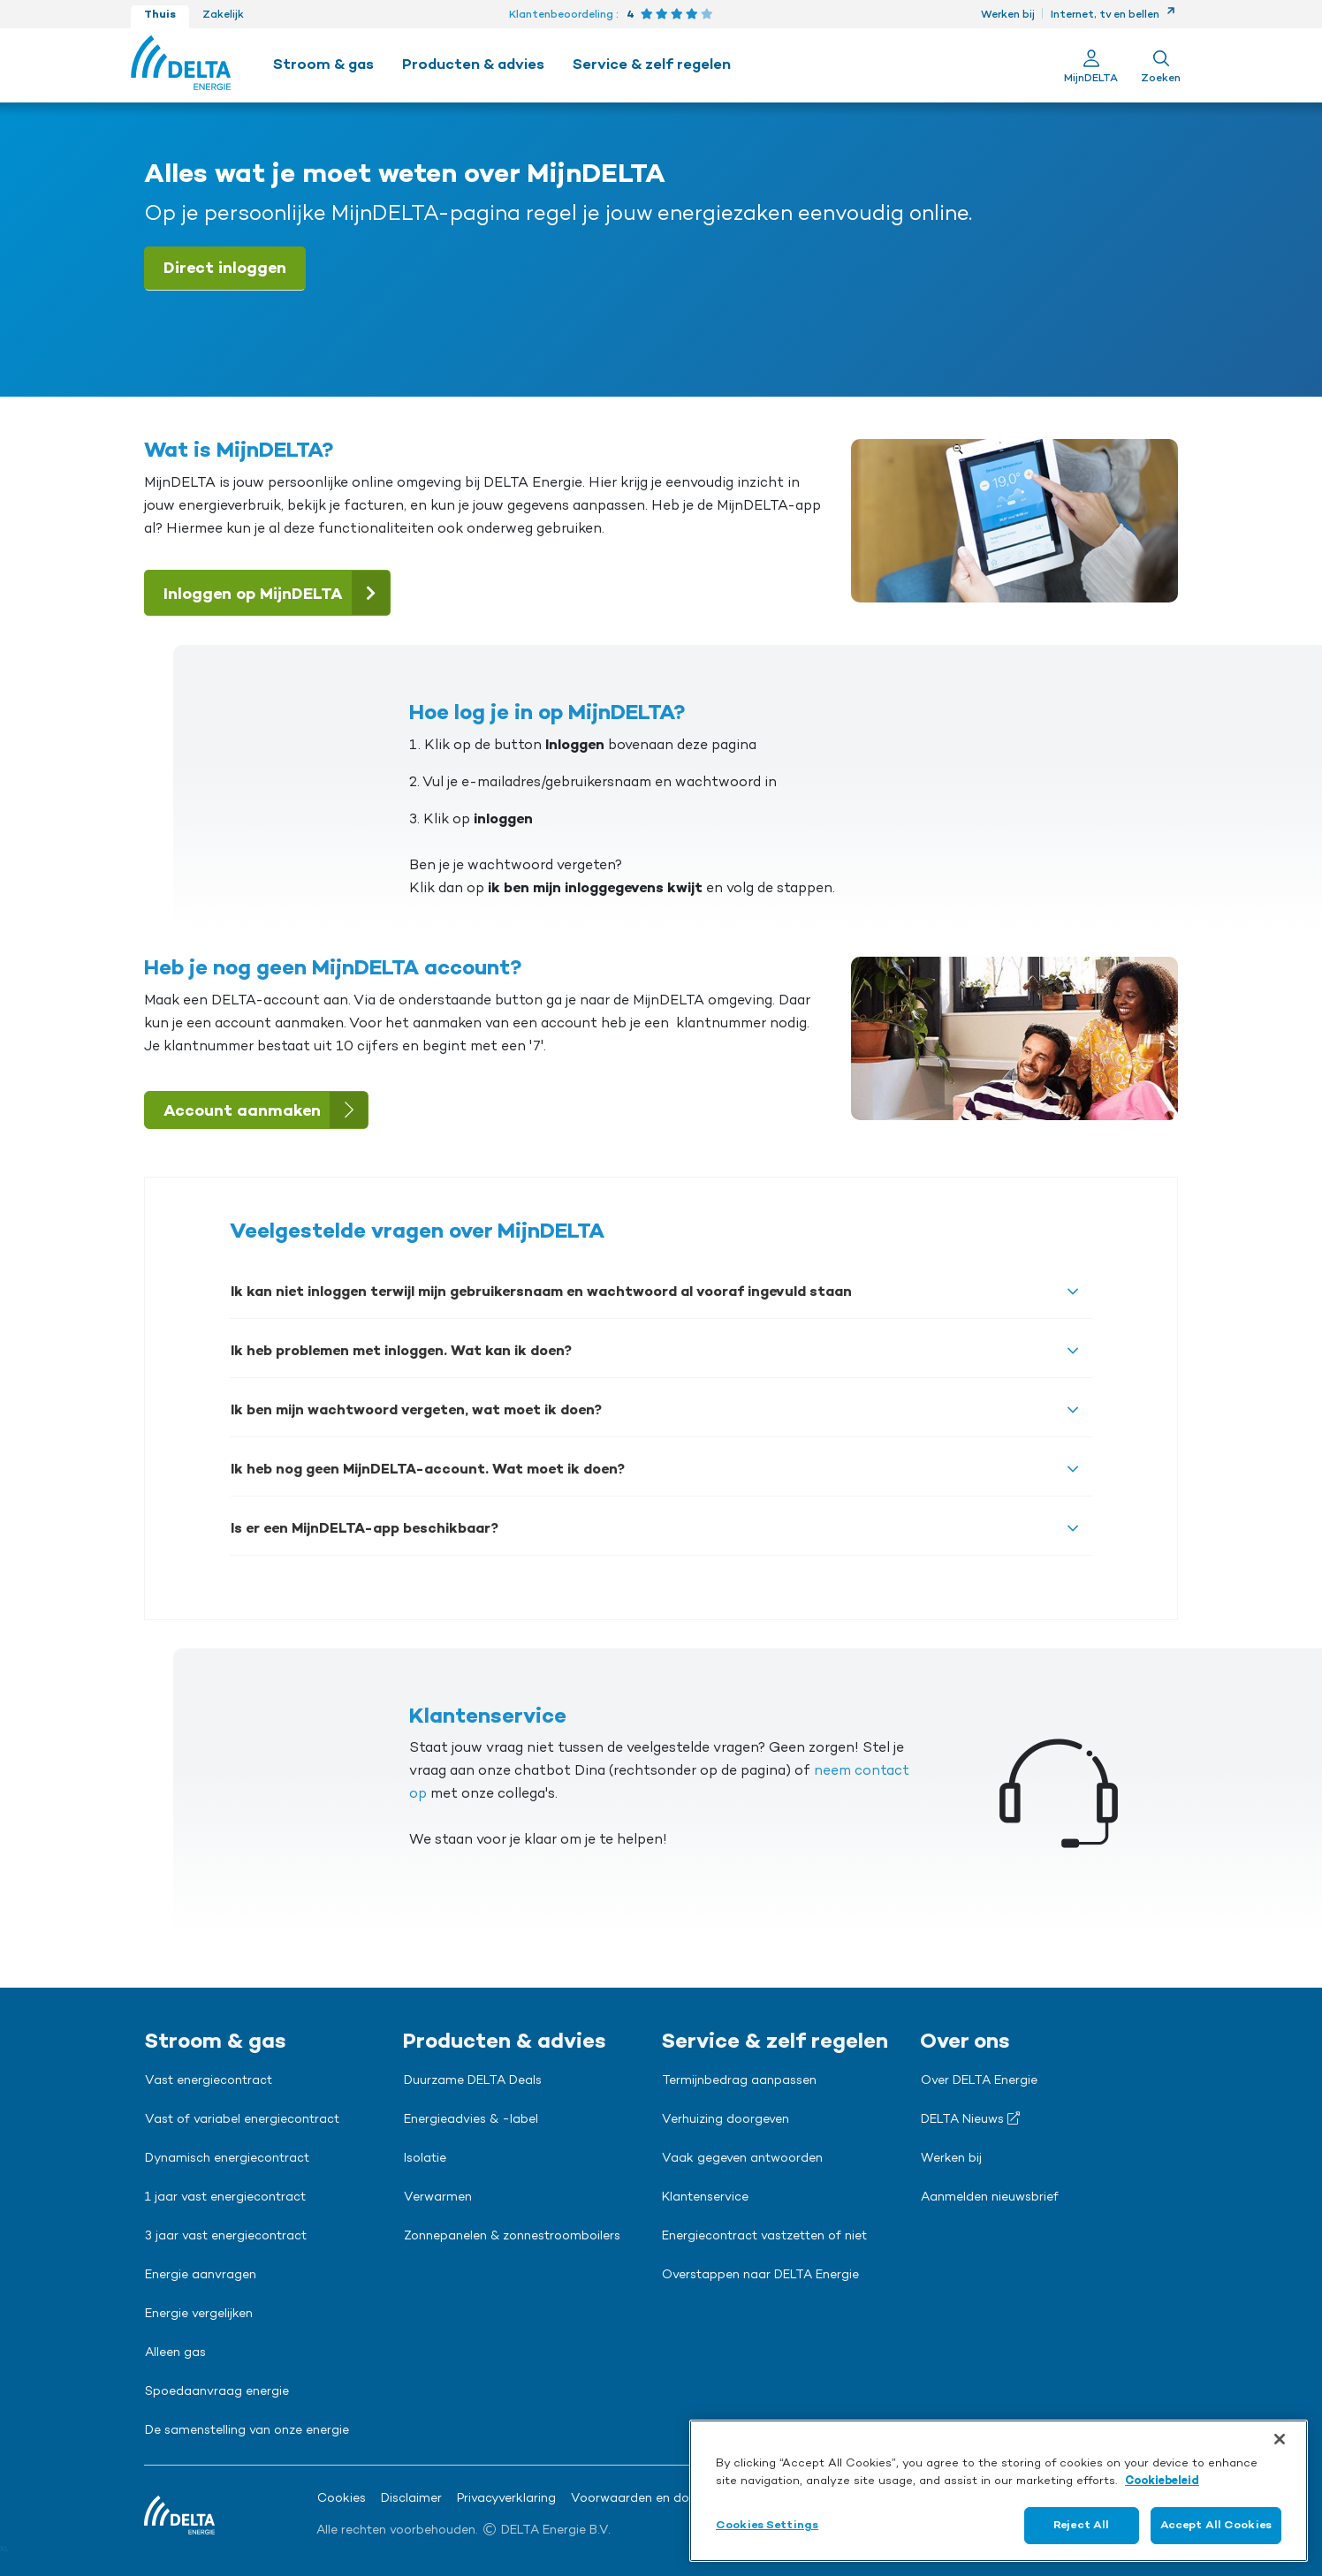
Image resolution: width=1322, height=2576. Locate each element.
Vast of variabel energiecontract (242, 2120)
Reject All (1081, 2525)
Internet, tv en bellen (1113, 15)
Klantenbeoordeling (561, 15)
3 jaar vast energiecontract (226, 2237)
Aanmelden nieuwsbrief (990, 2198)
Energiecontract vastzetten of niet (764, 2237)
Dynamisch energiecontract (227, 2159)
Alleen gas (175, 2353)
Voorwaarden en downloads (655, 2499)
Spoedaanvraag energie (217, 2392)
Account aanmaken (265, 1110)
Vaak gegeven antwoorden (742, 2159)
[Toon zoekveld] (1160, 65)
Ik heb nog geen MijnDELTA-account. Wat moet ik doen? (428, 1470)
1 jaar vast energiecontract (225, 2198)
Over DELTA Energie (979, 2081)
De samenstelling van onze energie (247, 2431)
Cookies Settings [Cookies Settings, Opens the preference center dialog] (767, 2525)
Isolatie (425, 2159)
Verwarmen (438, 2198)
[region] (998, 2491)
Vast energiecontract (208, 2081)
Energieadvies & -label (471, 2120)
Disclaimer (411, 2499)
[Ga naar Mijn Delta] (1090, 65)
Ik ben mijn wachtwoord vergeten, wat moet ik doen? (416, 1411)
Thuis (160, 15)
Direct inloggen (224, 269)
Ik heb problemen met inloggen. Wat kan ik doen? (401, 1352)
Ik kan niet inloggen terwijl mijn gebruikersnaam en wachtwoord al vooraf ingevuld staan (541, 1292)
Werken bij (1008, 15)
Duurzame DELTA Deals (473, 2081)
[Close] (1279, 2439)
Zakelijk (223, 15)
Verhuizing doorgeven (725, 2120)
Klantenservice (705, 2198)
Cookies (341, 2499)
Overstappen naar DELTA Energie (760, 2275)
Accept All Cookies (1216, 2525)
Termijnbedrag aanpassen (739, 2081)
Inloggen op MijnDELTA (277, 593)
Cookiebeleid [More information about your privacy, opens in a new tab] (1162, 2481)
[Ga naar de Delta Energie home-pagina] (181, 65)
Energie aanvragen (200, 2275)
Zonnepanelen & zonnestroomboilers (512, 2237)
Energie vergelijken (199, 2314)
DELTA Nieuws (970, 2119)
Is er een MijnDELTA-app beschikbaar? (364, 1529)
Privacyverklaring (506, 2499)
